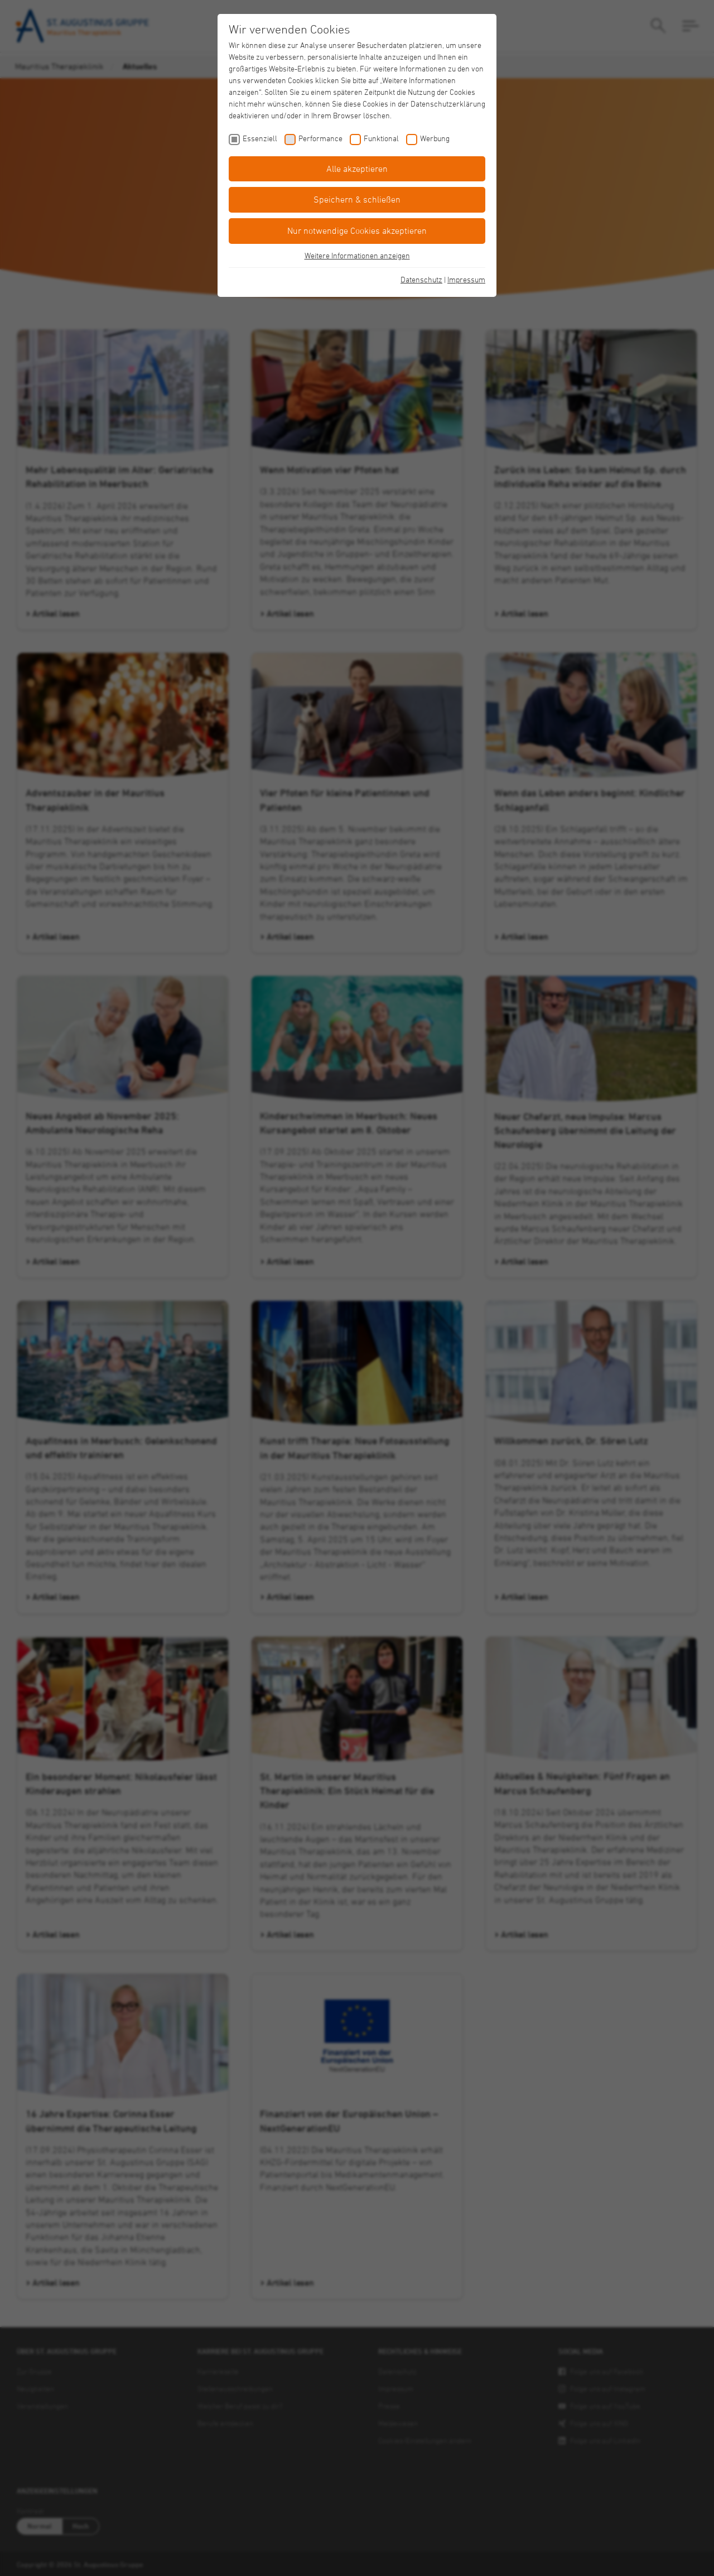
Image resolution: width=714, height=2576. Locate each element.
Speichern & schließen (357, 199)
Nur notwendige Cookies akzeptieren (357, 230)
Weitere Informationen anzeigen (357, 255)
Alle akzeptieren (357, 169)
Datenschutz (421, 279)
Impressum (466, 279)
